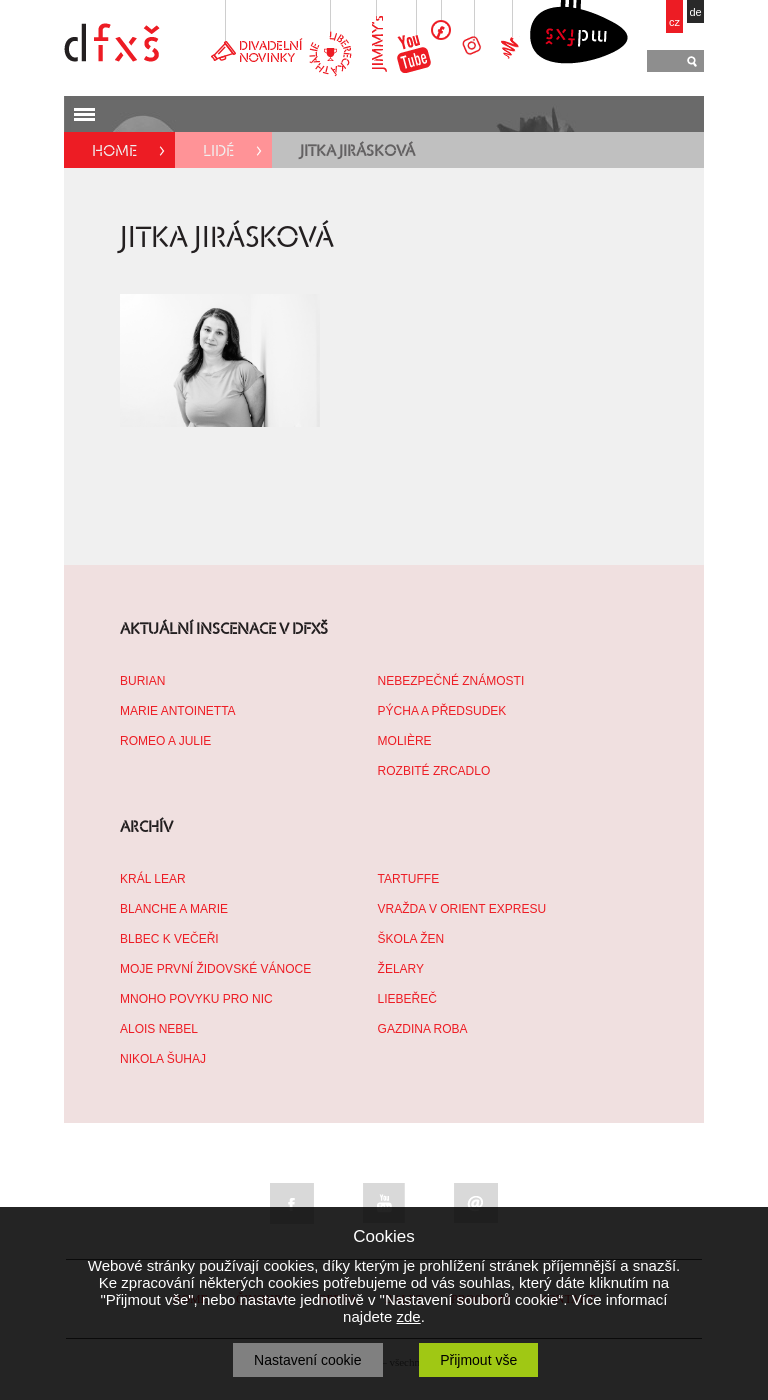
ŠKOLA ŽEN (411, 939)
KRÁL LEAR (153, 879)
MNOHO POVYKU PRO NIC (196, 999)
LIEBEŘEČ (407, 999)
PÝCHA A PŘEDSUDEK (442, 711)
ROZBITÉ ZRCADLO (434, 771)
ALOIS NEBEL (159, 1029)
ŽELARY (401, 969)
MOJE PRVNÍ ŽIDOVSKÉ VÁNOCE (215, 969)
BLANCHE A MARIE (174, 909)
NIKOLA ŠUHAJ (163, 1059)
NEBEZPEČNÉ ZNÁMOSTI (451, 681)
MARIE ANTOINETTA (178, 711)
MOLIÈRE (405, 741)
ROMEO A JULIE (165, 741)
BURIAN (142, 681)
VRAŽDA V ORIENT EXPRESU (462, 909)
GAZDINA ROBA (423, 1029)
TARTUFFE (409, 879)
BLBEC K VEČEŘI (169, 939)
